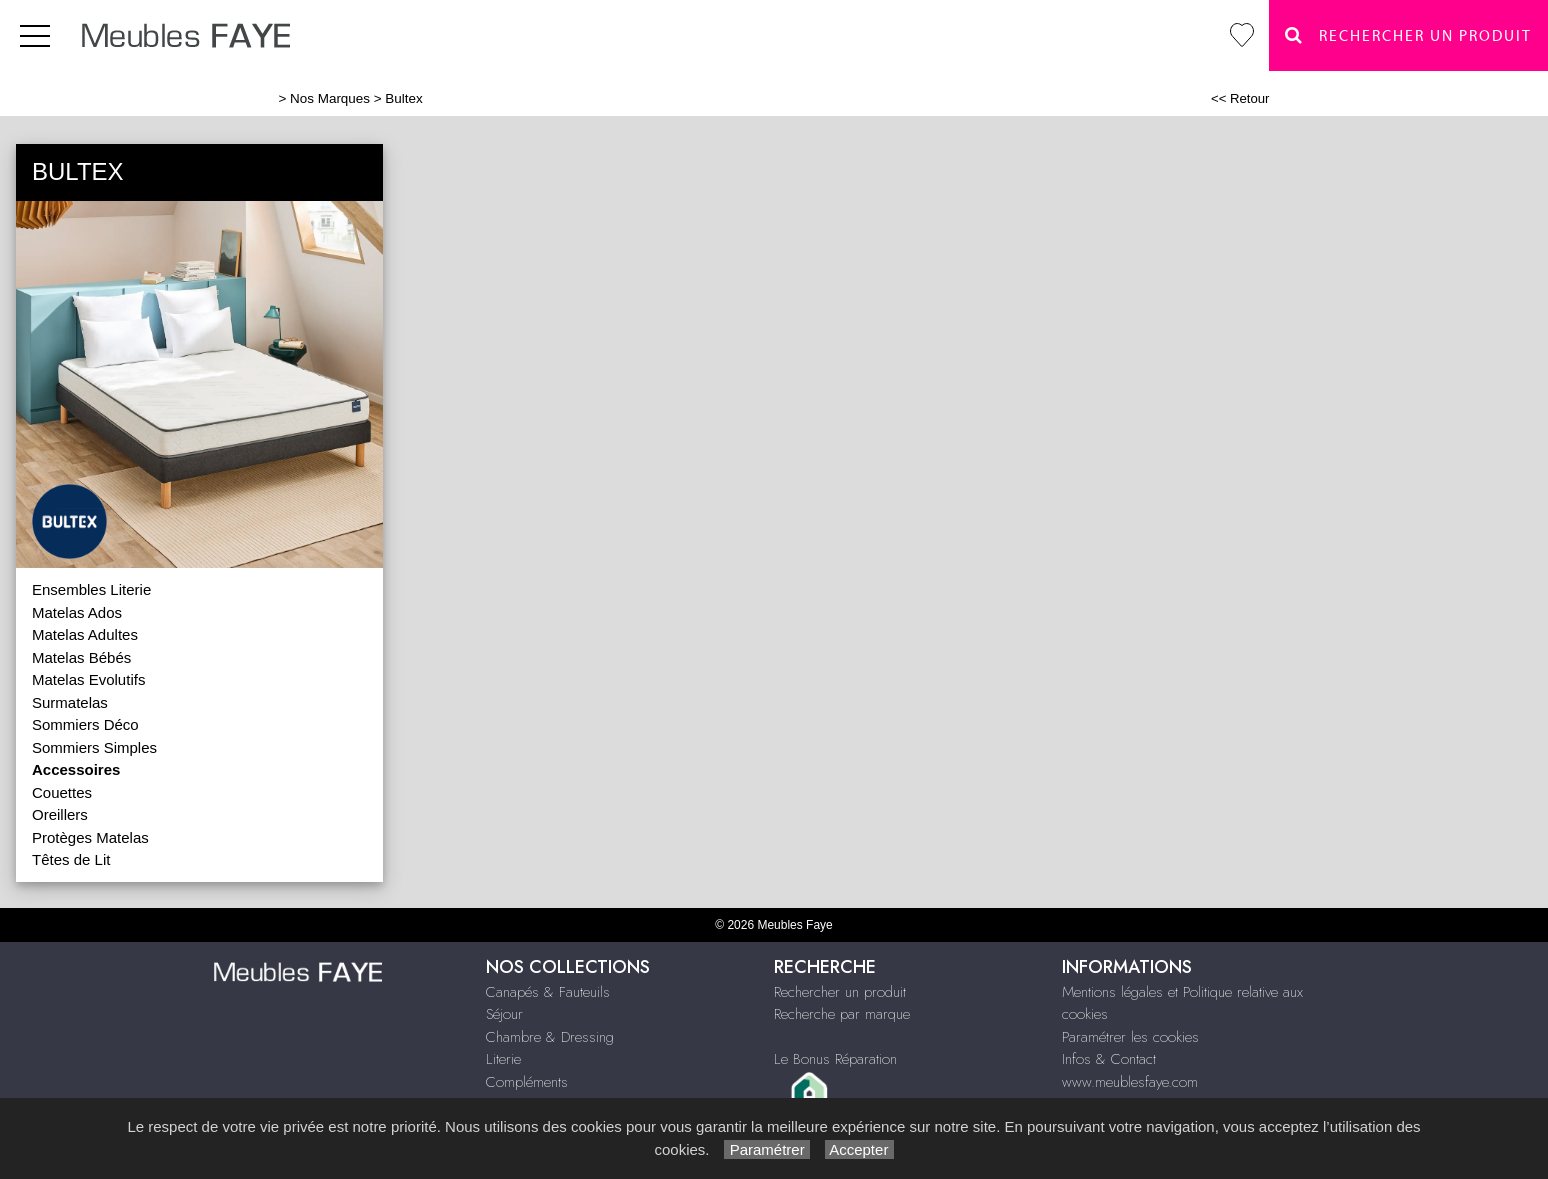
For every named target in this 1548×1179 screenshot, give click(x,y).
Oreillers (60, 814)
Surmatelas (70, 702)
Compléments (527, 1082)
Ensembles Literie (91, 589)
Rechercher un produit (840, 992)
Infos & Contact (1109, 1059)
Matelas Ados (77, 612)
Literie (503, 1059)
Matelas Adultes (85, 634)
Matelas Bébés (81, 657)
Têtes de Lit (71, 859)
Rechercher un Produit (1408, 35)
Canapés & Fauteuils (548, 992)
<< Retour (1240, 98)
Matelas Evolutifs (88, 679)
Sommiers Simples (94, 747)
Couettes (62, 792)
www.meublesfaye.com (1130, 1082)
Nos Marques (330, 98)
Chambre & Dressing (550, 1037)
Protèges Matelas (90, 837)
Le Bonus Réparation (835, 1059)
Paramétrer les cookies (1130, 1037)
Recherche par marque (842, 1014)
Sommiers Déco (85, 724)
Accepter (859, 1149)
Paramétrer (766, 1149)
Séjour (504, 1014)
